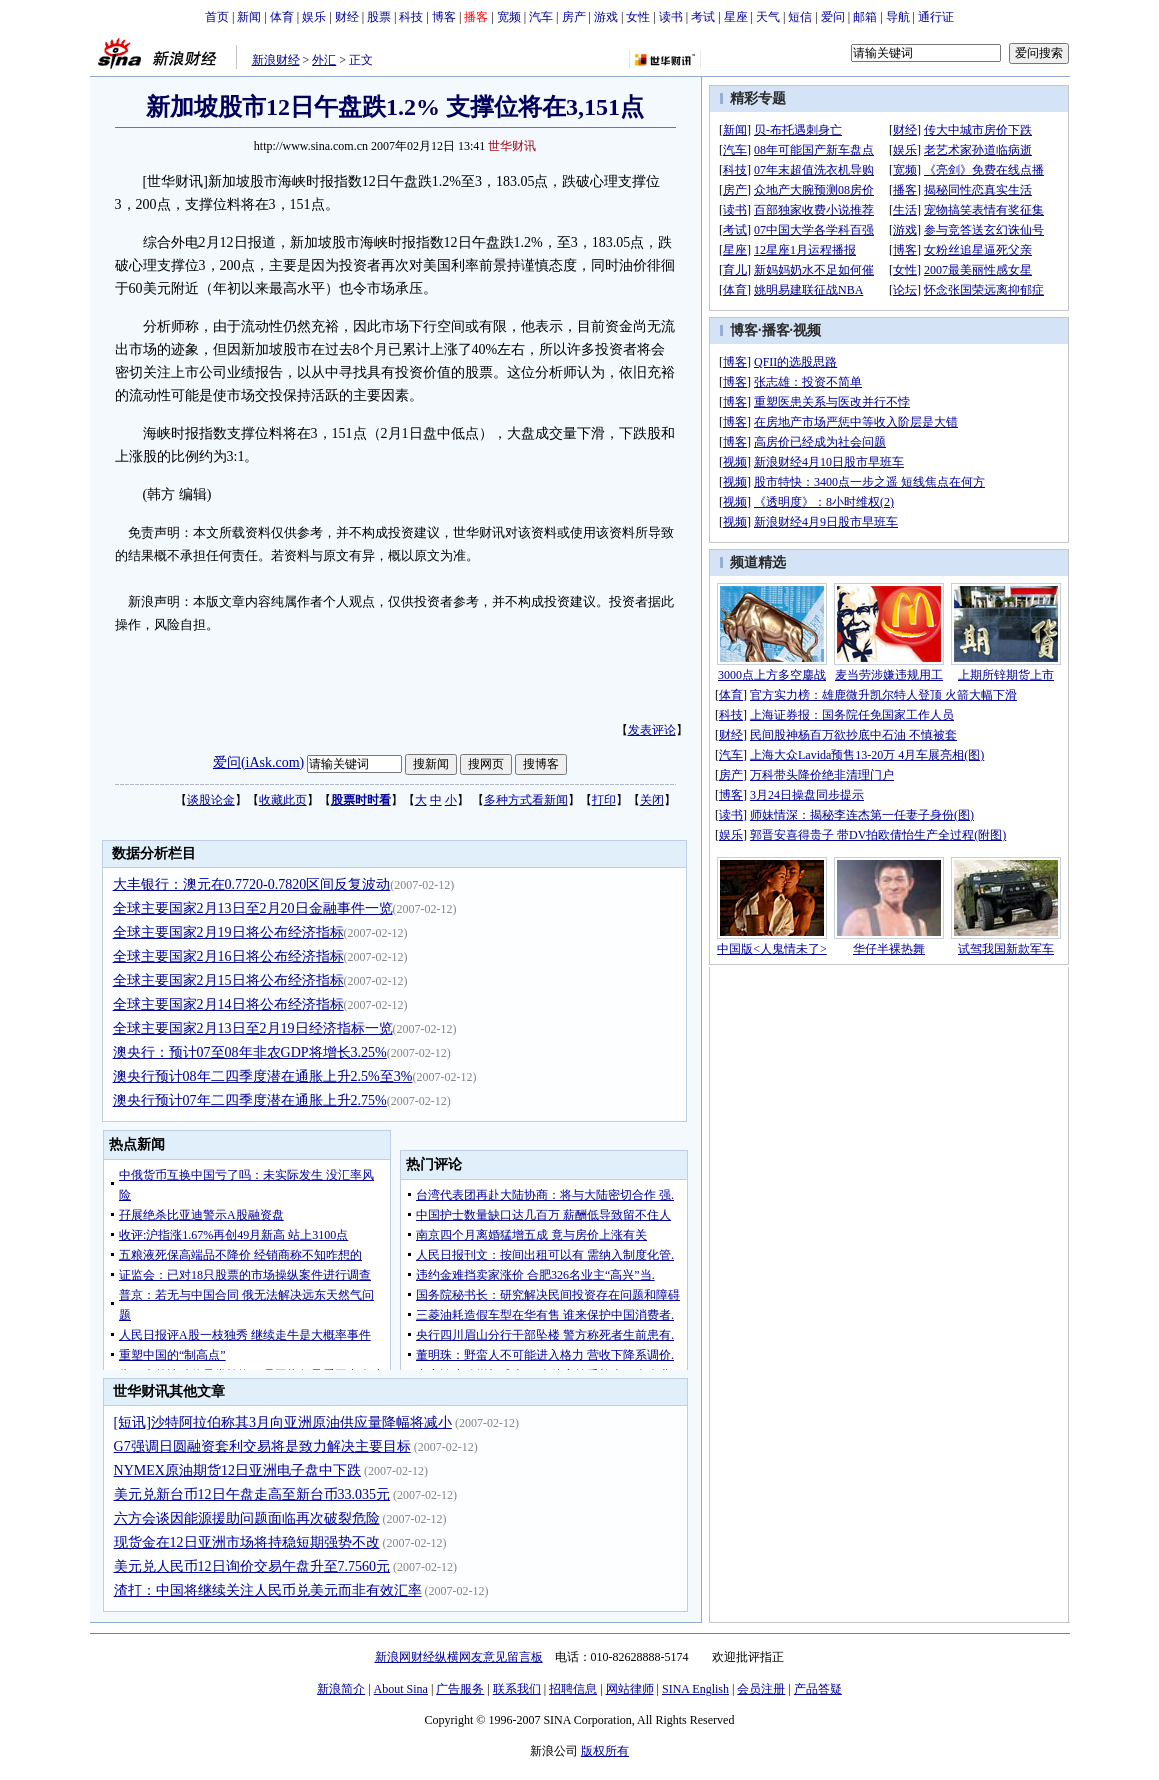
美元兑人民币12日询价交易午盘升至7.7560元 (252, 1566)
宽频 (509, 17)
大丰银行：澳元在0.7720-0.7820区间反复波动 (252, 884)
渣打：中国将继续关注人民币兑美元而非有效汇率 (268, 1590)
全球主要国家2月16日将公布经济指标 (228, 956)
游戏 (606, 17)
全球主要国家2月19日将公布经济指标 (228, 932)
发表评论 (652, 730)
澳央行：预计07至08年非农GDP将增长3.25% (250, 1052)
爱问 (833, 17)
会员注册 (761, 1689)
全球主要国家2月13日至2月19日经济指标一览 (253, 1028)
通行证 (936, 17)
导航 (898, 17)
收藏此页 (283, 800)
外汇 (324, 60)
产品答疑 (818, 1689)
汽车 (541, 17)
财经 (347, 17)
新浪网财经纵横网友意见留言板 (459, 1657)
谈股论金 (211, 800)
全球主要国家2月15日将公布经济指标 (228, 980)
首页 (217, 17)
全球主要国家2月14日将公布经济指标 (228, 1004)
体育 (282, 17)
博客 (444, 17)
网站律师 (630, 1689)
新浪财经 (276, 60)
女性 (638, 17)
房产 (574, 17)
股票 (379, 17)
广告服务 (460, 1689)
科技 (411, 17)
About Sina (401, 1689)
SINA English (695, 1689)
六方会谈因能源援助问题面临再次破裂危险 (247, 1518)
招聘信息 (573, 1689)
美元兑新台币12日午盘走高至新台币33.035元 (252, 1494)
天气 (768, 17)
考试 (703, 17)
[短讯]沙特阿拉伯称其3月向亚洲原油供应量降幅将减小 (283, 1422)
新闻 (249, 17)
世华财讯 (512, 146)
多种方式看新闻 (526, 800)
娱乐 (314, 17)
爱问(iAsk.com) (258, 762)
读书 (671, 17)
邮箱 (865, 17)
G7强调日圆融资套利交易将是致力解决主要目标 (262, 1446)
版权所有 (605, 1751)
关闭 (652, 800)
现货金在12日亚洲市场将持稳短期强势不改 (247, 1542)
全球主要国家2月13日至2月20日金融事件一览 (253, 908)
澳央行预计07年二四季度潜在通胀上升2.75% (250, 1100)
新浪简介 (341, 1689)
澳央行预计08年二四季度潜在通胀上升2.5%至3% (263, 1076)
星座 (736, 17)
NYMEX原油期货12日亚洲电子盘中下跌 (237, 1470)
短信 (800, 17)
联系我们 (517, 1689)
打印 (604, 800)
